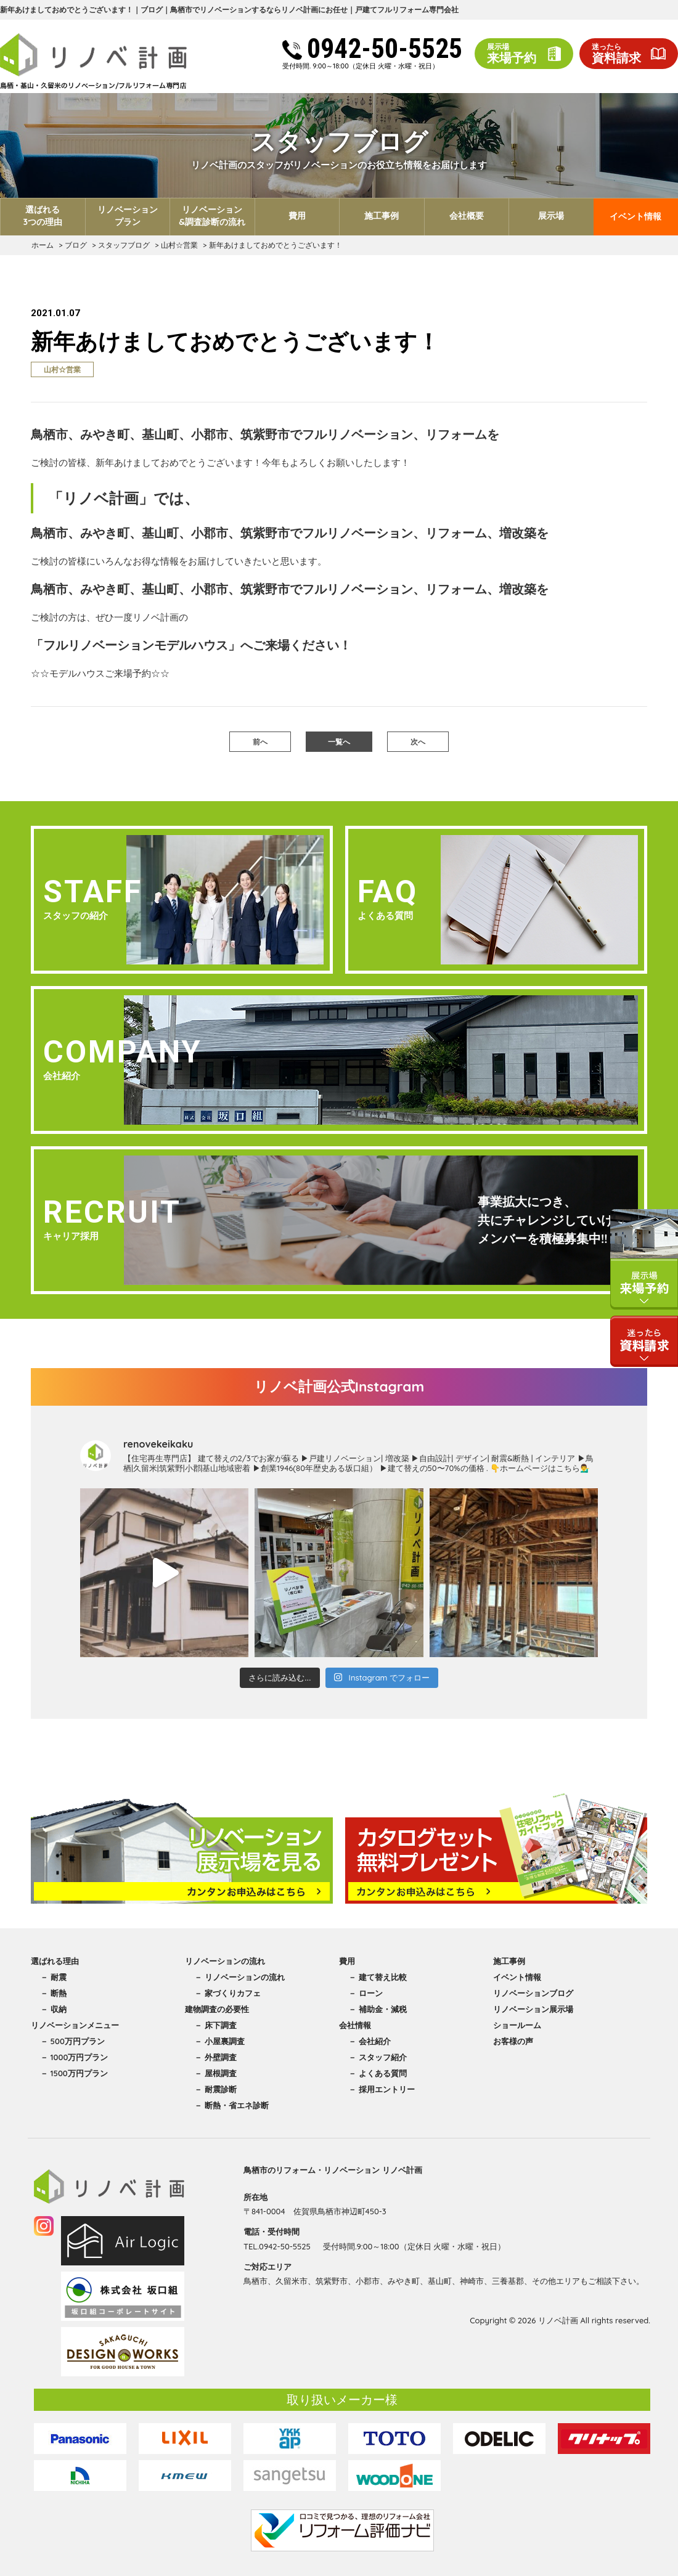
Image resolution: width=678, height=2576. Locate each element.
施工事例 (509, 1961)
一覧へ (339, 741)
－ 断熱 (53, 1993)
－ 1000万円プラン (74, 2057)
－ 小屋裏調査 (219, 2041)
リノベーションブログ (533, 1993)
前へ (260, 741)
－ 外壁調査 (215, 2057)
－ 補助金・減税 (377, 2009)
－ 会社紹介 (369, 2041)
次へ (417, 741)
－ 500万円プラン (72, 2041)
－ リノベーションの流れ (239, 1977)
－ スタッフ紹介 (377, 2057)
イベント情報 (635, 216)
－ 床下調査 (215, 2025)
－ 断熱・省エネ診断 (231, 2105)
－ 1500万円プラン (74, 2073)
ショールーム (517, 2025)
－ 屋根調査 (215, 2073)
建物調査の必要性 (217, 2009)
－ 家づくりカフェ (227, 1993)
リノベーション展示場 (533, 2009)
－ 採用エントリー (381, 2089)
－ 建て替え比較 (377, 1977)
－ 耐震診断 (215, 2089)
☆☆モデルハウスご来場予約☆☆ (100, 673)
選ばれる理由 (55, 1961)
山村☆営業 (62, 369)
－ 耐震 (53, 1977)
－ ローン (365, 1993)
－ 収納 (53, 2009)
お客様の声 (513, 2041)
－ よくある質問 (377, 2073)
